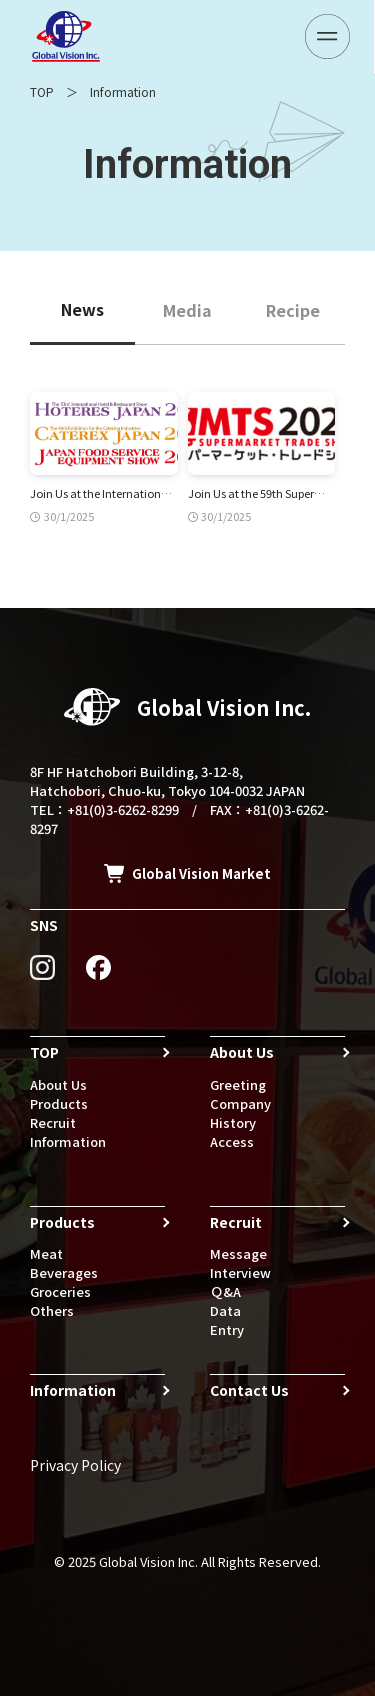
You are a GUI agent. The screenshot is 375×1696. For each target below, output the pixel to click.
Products (59, 1103)
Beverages (64, 1272)
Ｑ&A (225, 1291)
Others (52, 1310)
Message (238, 1253)
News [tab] (82, 309)
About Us (58, 1084)
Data (225, 1310)
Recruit (53, 1122)
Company (240, 1103)
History (233, 1122)
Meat (46, 1253)
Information (68, 1141)
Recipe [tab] (293, 310)
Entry (227, 1329)
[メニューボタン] (327, 36)
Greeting (238, 1084)
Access (232, 1141)
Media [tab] (187, 310)
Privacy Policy (75, 1465)
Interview (240, 1272)
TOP (42, 91)
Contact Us (249, 1390)
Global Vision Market (201, 873)
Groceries (60, 1291)
